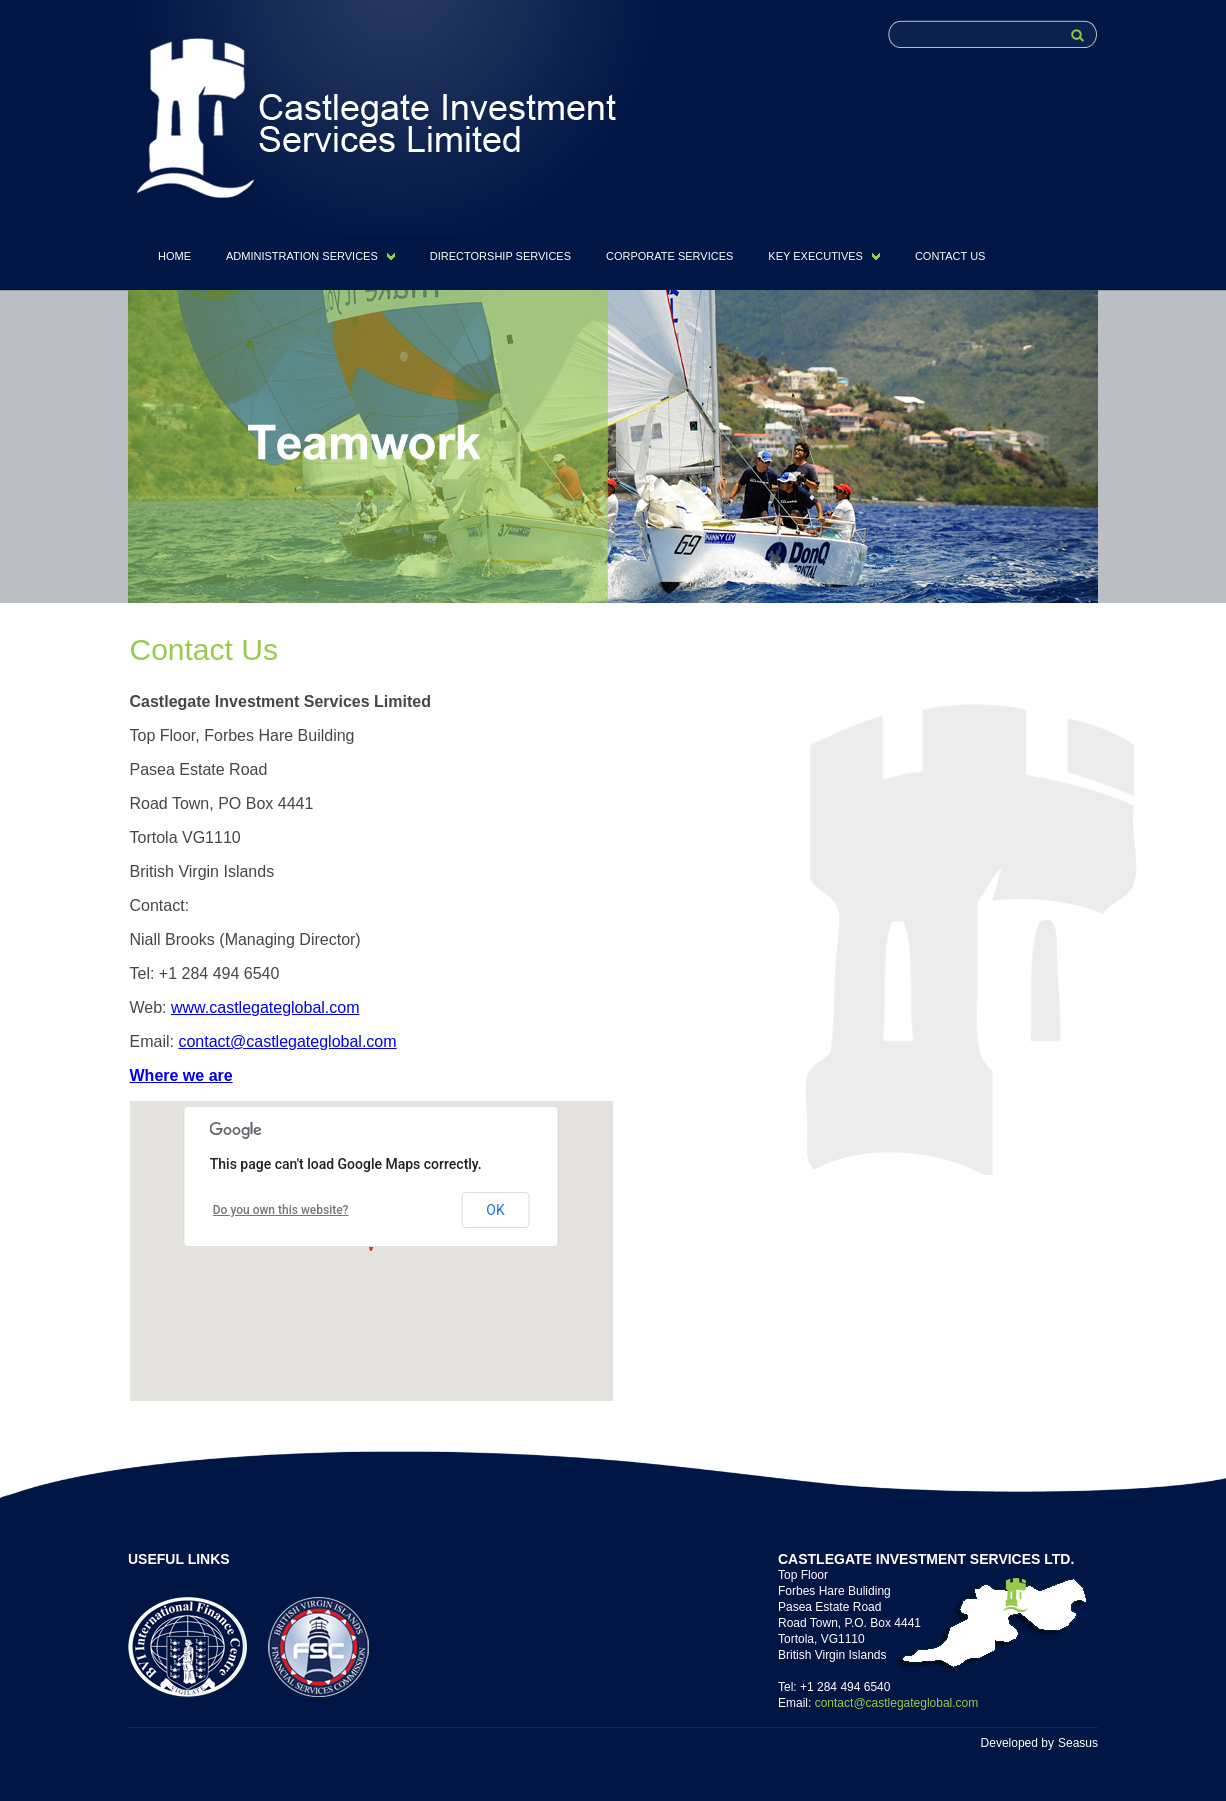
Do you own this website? (281, 1210)
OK (495, 1210)
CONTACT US (950, 256)
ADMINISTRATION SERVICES (302, 256)
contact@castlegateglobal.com (287, 1041)
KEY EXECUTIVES (815, 256)
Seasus (1078, 1743)
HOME (174, 256)
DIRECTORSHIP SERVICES (500, 256)
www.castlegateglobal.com (265, 1007)
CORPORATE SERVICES (669, 256)
